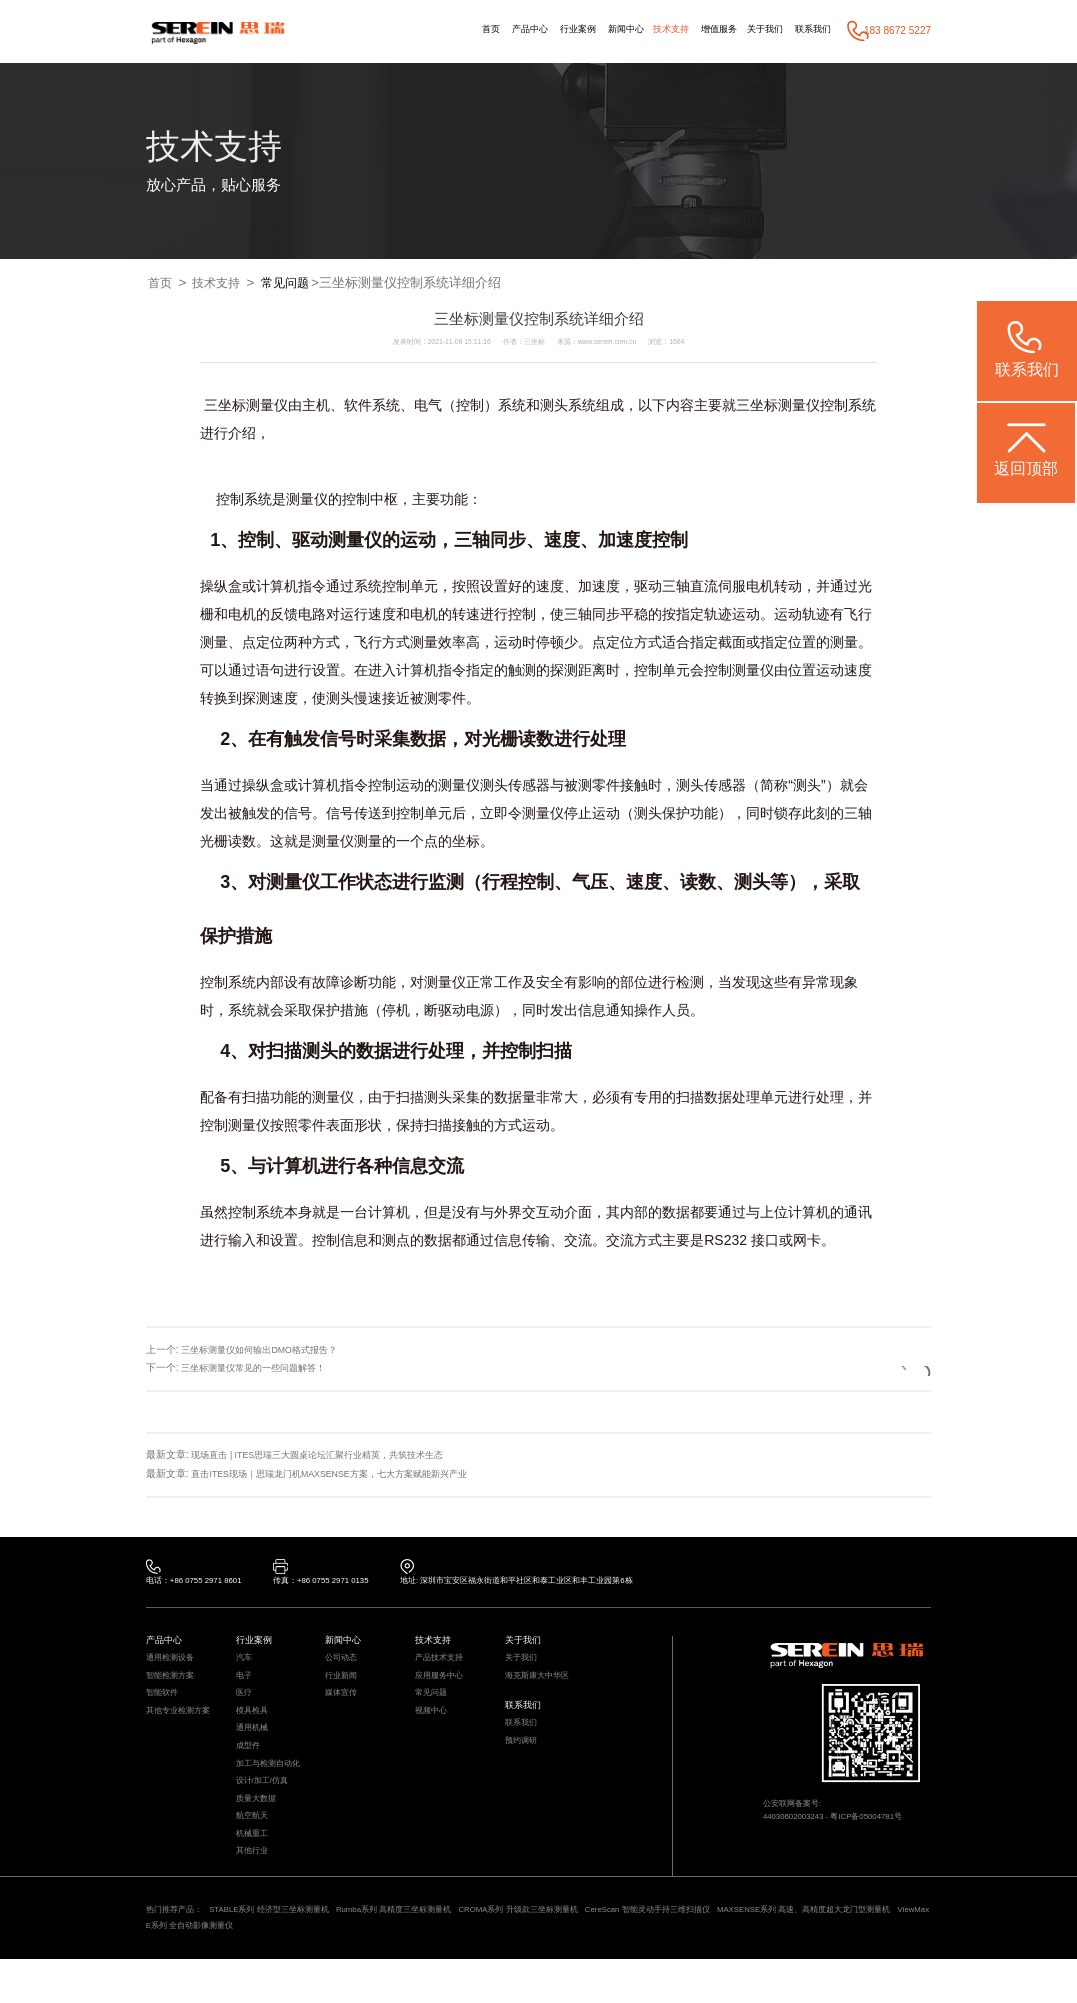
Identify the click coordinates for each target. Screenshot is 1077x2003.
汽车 (245, 1666)
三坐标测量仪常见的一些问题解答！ (261, 1368)
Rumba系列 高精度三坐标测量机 (426, 1949)
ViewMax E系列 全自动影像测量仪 (285, 1967)
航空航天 (254, 1847)
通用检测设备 (173, 1666)
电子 (245, 1686)
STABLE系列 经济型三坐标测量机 (284, 1949)
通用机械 (254, 1747)
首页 (451, 29)
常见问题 (295, 283)
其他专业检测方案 (182, 1726)
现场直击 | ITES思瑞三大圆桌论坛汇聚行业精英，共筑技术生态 (331, 1455)
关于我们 (757, 29)
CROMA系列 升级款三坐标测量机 (567, 1949)
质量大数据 (258, 1827)
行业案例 (548, 29)
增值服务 (706, 29)
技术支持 (652, 29)
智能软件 (164, 1706)
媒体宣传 (343, 1706)
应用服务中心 (442, 1686)
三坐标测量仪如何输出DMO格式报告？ (268, 1350)
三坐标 (757, 406)
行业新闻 (343, 1686)
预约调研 (523, 1759)
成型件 (249, 1767)
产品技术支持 (442, 1666)
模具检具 (254, 1726)
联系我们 (810, 29)
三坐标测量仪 (246, 406)
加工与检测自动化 (272, 1787)
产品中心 (494, 29)
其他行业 (254, 1888)
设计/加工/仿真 (265, 1807)
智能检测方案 (173, 1686)
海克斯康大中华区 (541, 1686)
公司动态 (343, 1666)
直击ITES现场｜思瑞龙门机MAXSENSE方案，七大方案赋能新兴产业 (345, 1474)
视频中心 (433, 1726)
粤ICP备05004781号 (882, 1827)
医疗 (245, 1706)
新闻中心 (601, 29)
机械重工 (254, 1868)
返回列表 (881, 1368)
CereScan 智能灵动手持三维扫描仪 (713, 1949)
